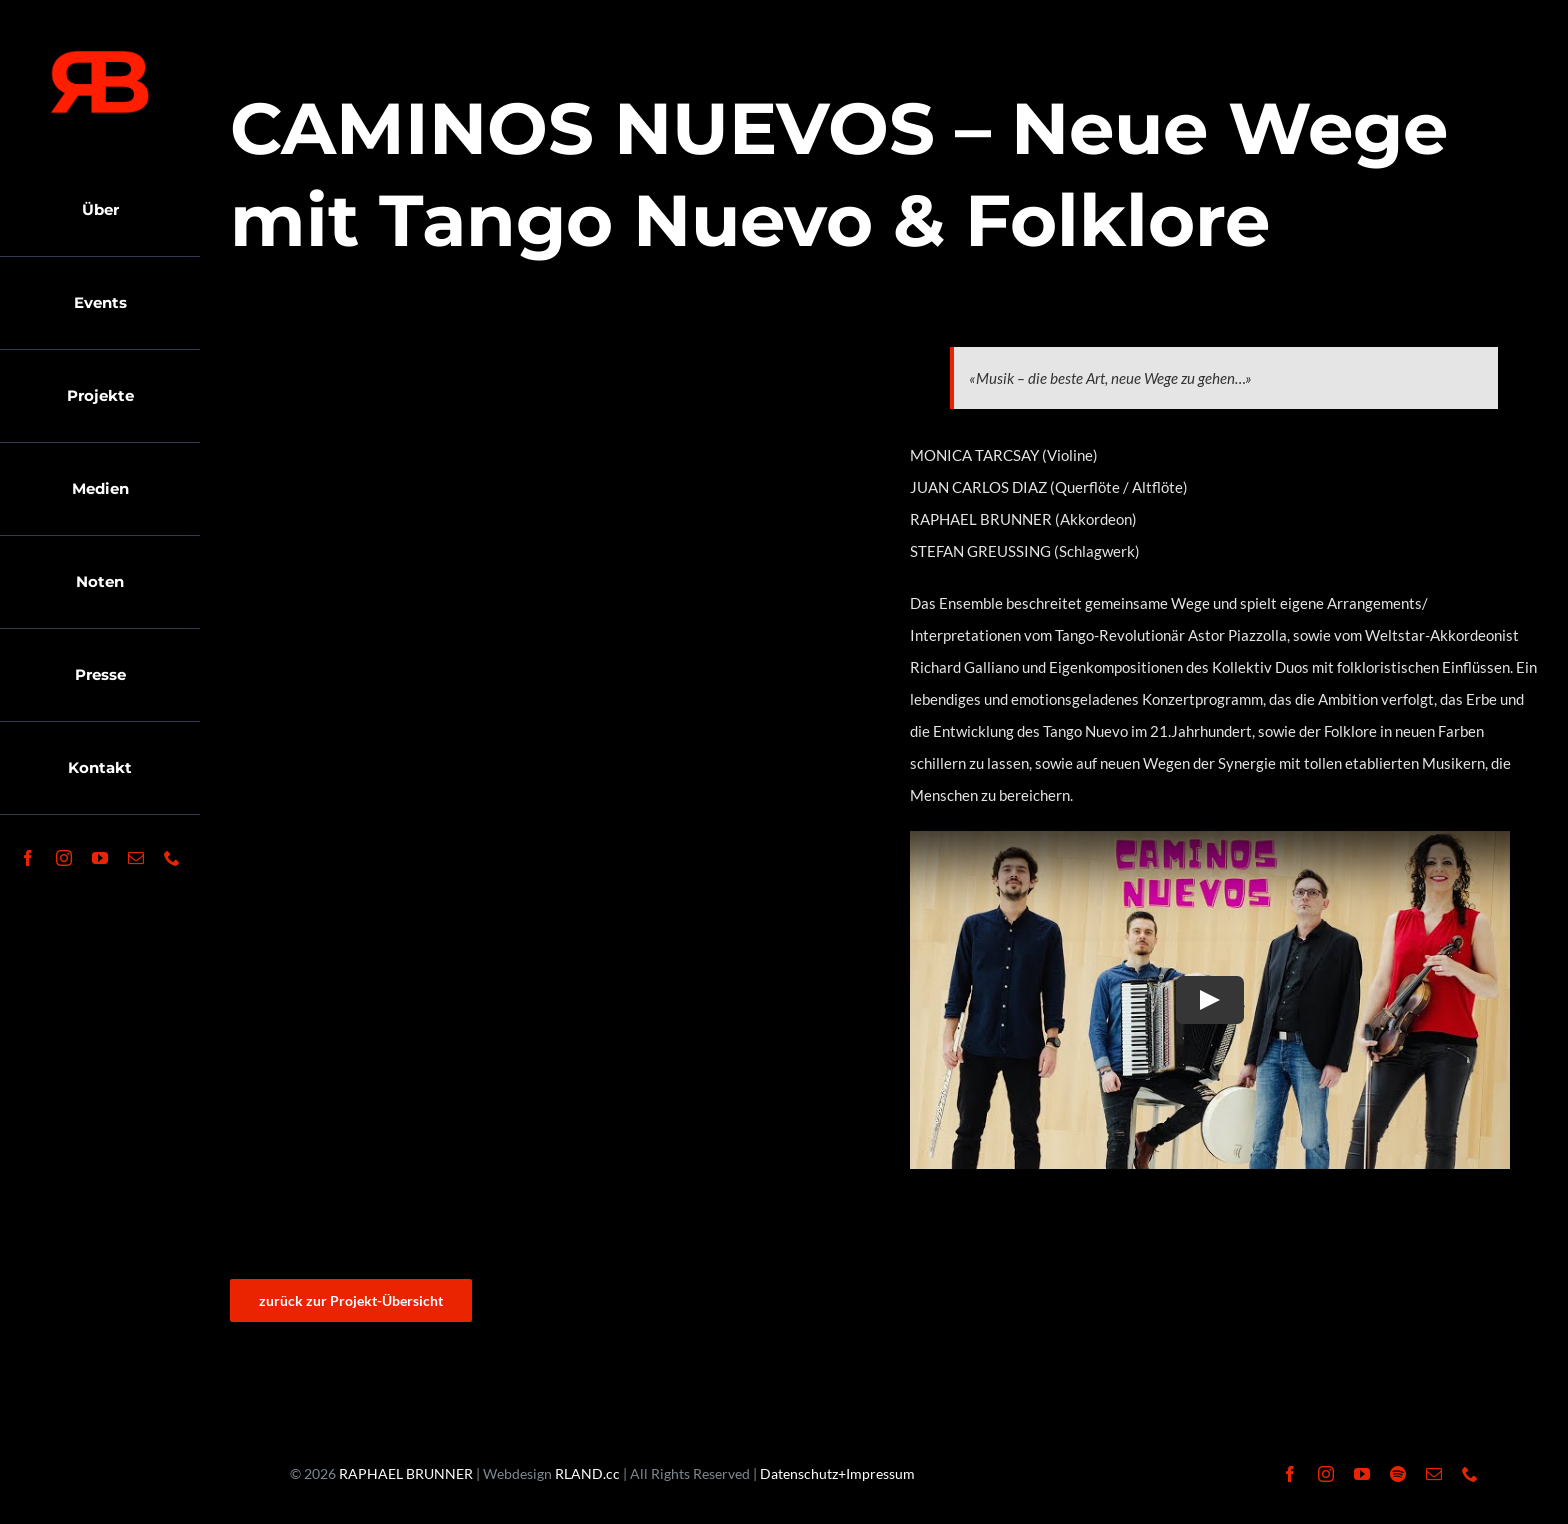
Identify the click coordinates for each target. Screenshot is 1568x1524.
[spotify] (1398, 1474)
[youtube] (100, 858)
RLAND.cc (587, 1473)
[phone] (172, 858)
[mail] (136, 858)
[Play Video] (1210, 1000)
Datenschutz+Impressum (837, 1473)
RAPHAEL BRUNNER (406, 1473)
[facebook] (28, 858)
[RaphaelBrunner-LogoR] (100, 57)
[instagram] (64, 858)
